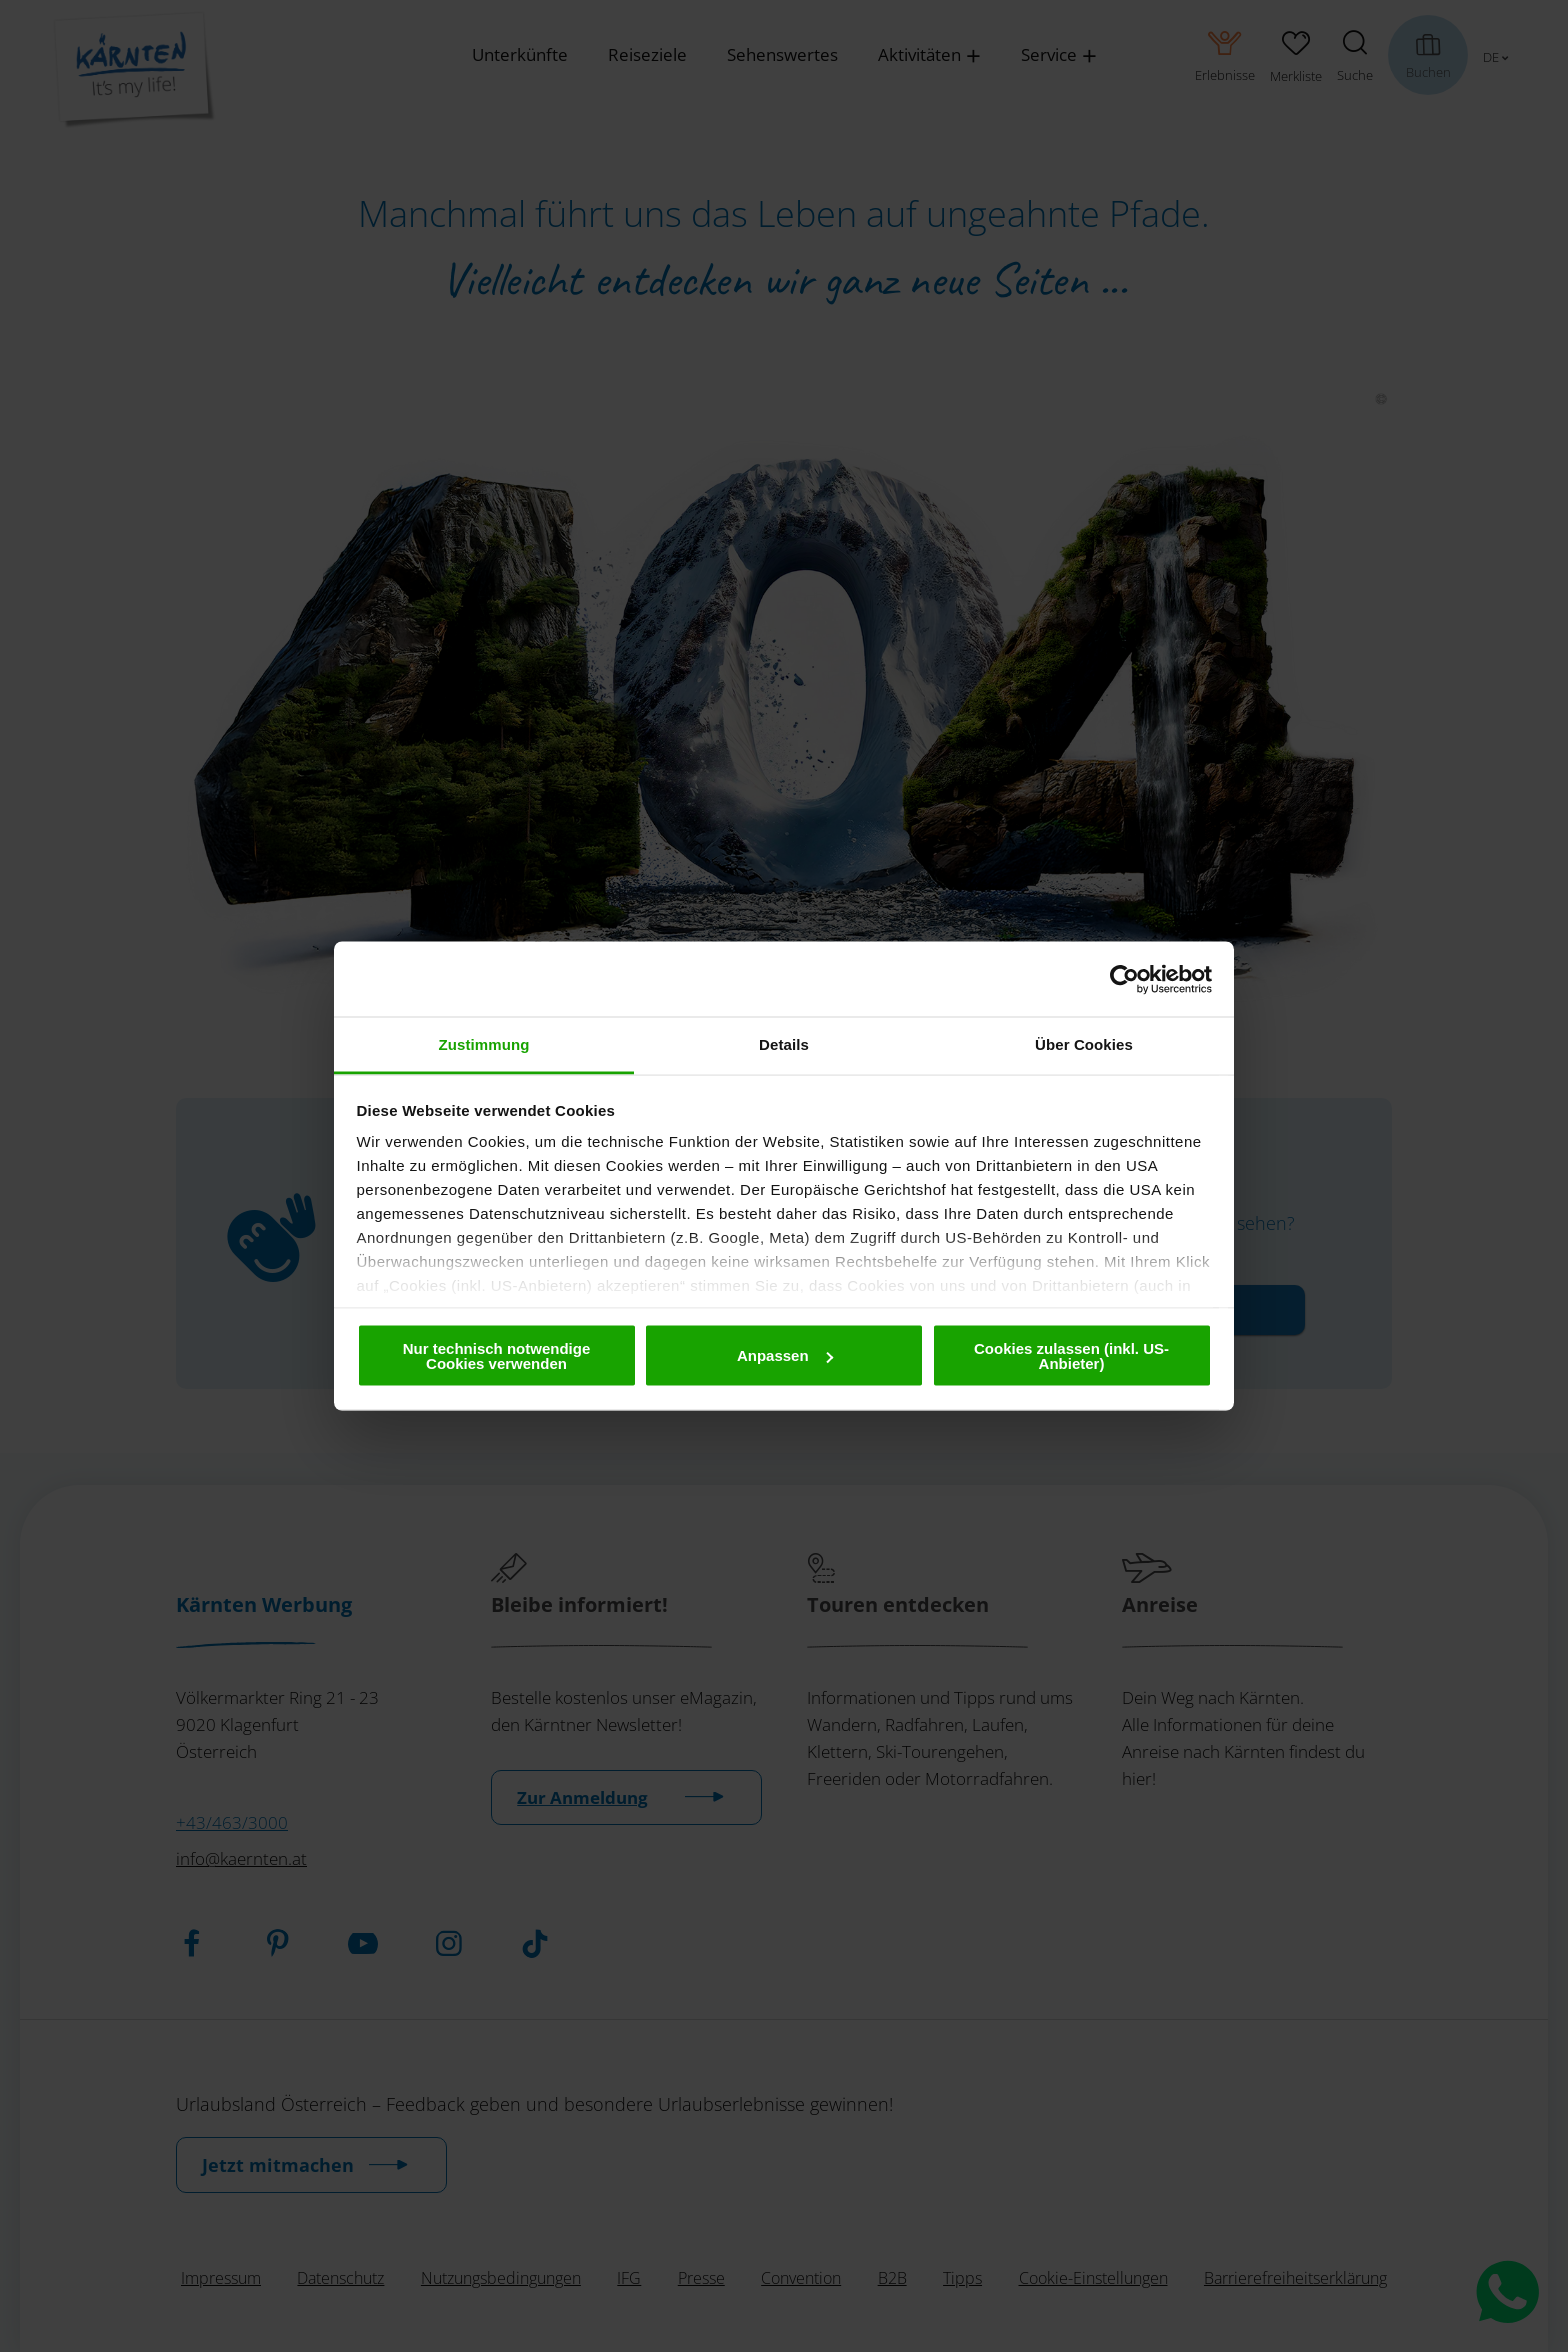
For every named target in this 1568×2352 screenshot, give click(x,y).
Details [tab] (784, 1044)
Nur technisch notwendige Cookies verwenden (497, 1355)
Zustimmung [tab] (484, 1044)
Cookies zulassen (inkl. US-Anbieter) (1071, 1355)
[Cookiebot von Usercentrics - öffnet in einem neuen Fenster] (1124, 979)
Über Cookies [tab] (1084, 1044)
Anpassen (785, 1355)
